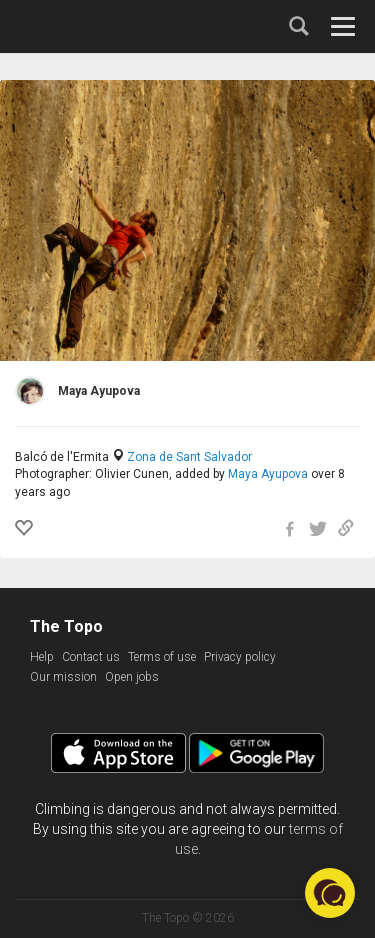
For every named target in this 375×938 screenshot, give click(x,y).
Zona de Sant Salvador (189, 457)
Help (42, 657)
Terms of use (162, 657)
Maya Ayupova (268, 474)
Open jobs (132, 677)
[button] (330, 893)
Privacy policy (240, 657)
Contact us (91, 657)
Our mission (63, 677)
